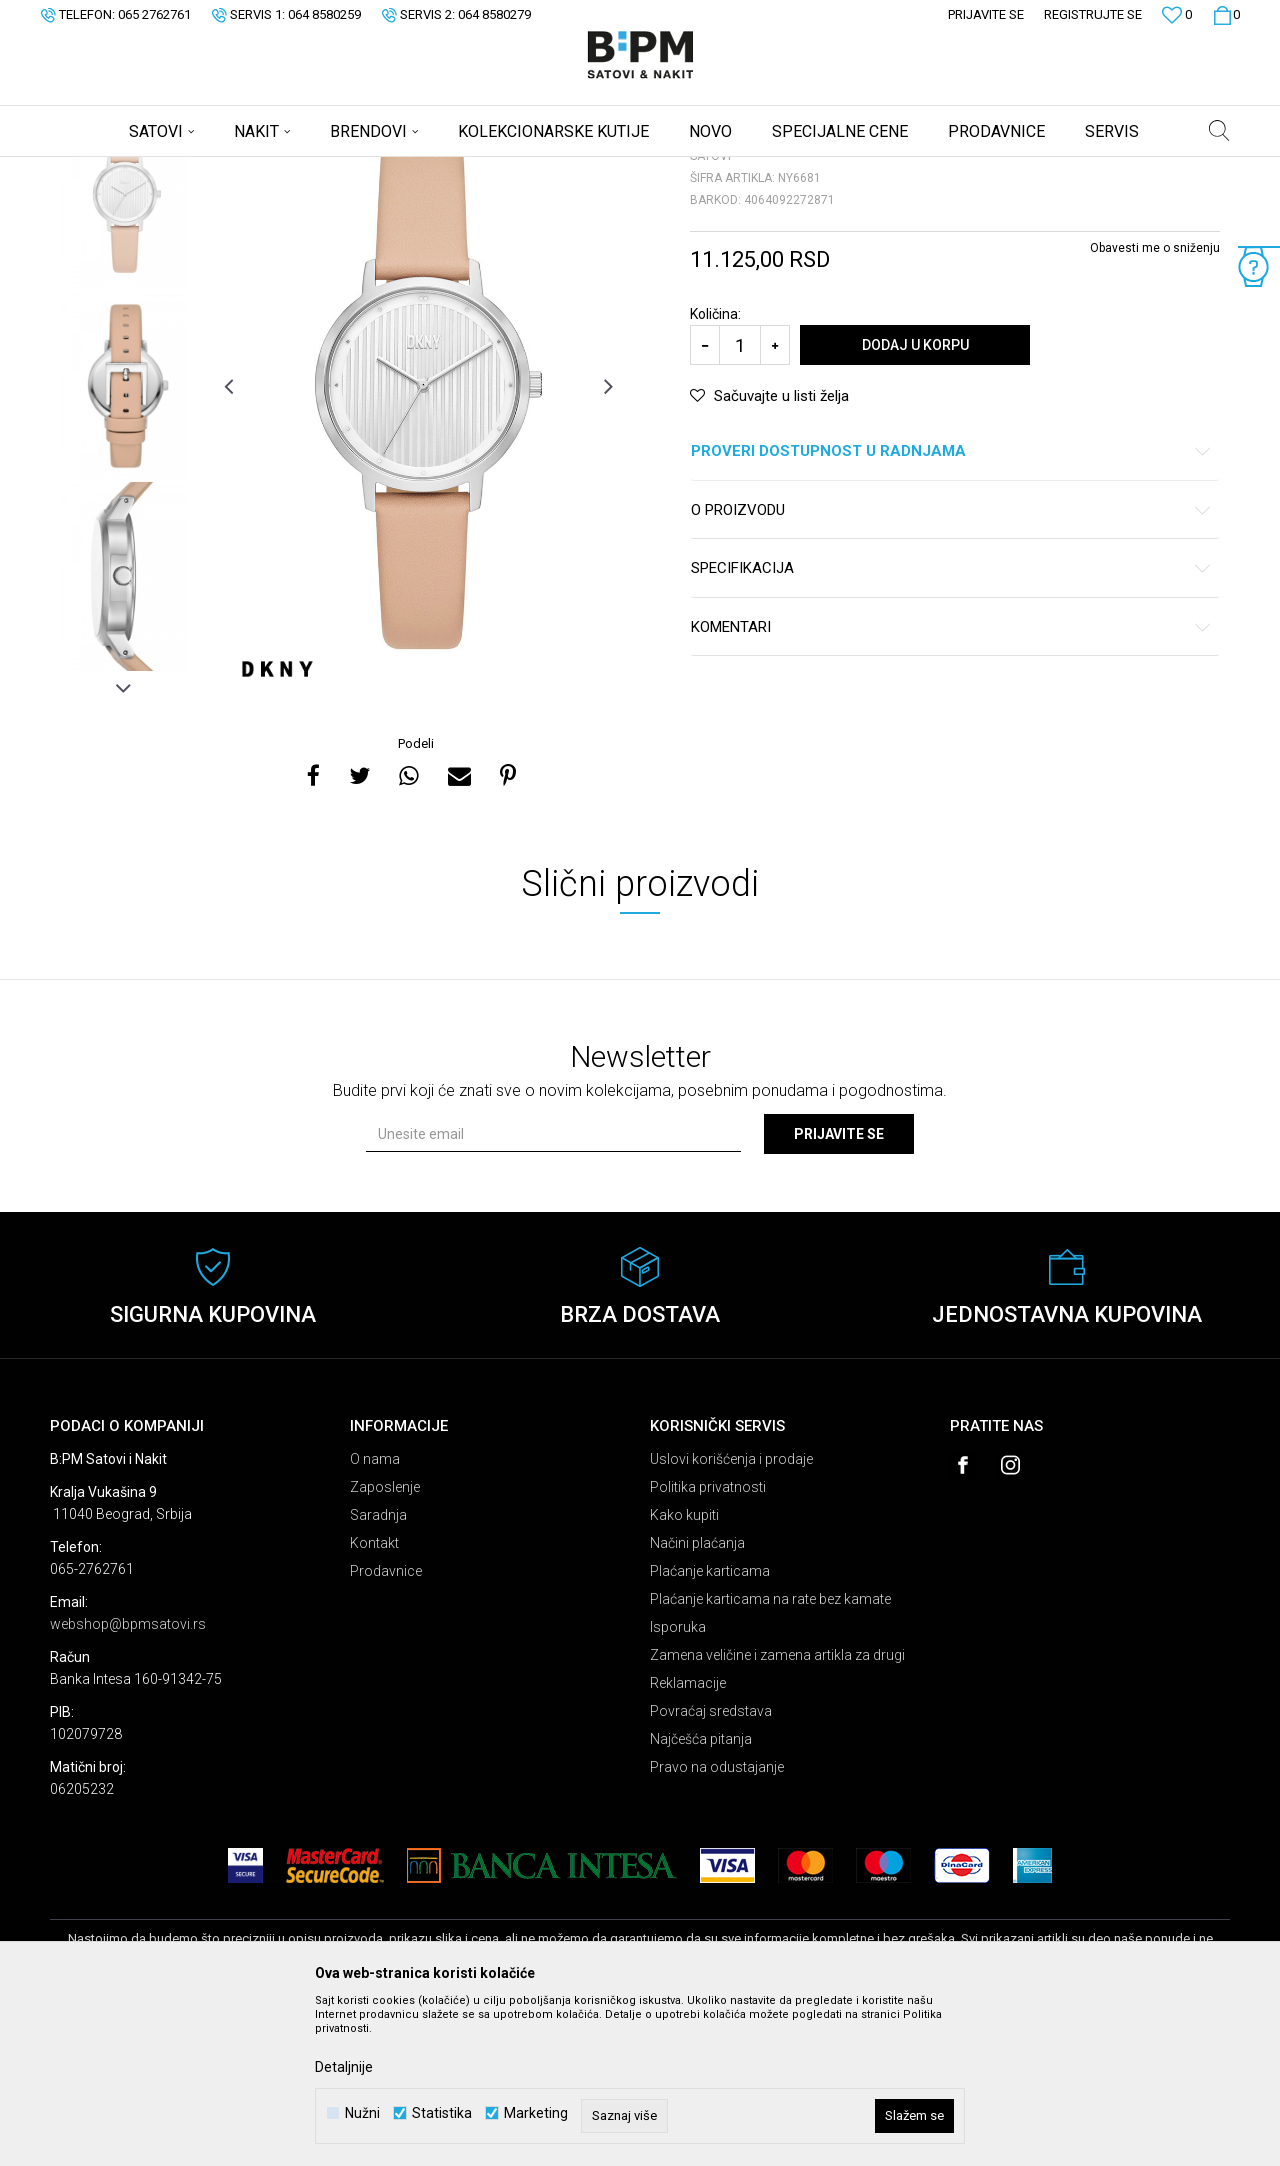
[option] (124, 351)
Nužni (362, 2113)
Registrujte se (1093, 14)
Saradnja (378, 1672)
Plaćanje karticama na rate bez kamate (770, 1756)
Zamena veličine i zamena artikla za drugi (777, 1812)
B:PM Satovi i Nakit (101, 170)
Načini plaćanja (697, 1700)
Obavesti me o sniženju (1155, 405)
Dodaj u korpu (915, 502)
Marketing (536, 2113)
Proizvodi (192, 170)
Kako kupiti (684, 1672)
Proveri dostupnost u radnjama (951, 608)
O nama (375, 1616)
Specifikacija (951, 725)
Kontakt (374, 1700)
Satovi (250, 170)
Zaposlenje (385, 1644)
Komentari (951, 784)
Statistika (442, 2113)
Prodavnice (386, 1728)
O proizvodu (951, 667)
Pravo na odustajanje (717, 1924)
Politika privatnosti (708, 1644)
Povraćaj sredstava (711, 1868)
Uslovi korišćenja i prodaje (731, 1616)
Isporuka (678, 1784)
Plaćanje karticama (710, 1728)
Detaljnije (344, 2067)
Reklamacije (688, 1840)
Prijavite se (839, 1291)
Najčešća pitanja (701, 1896)
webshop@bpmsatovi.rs (128, 1781)
